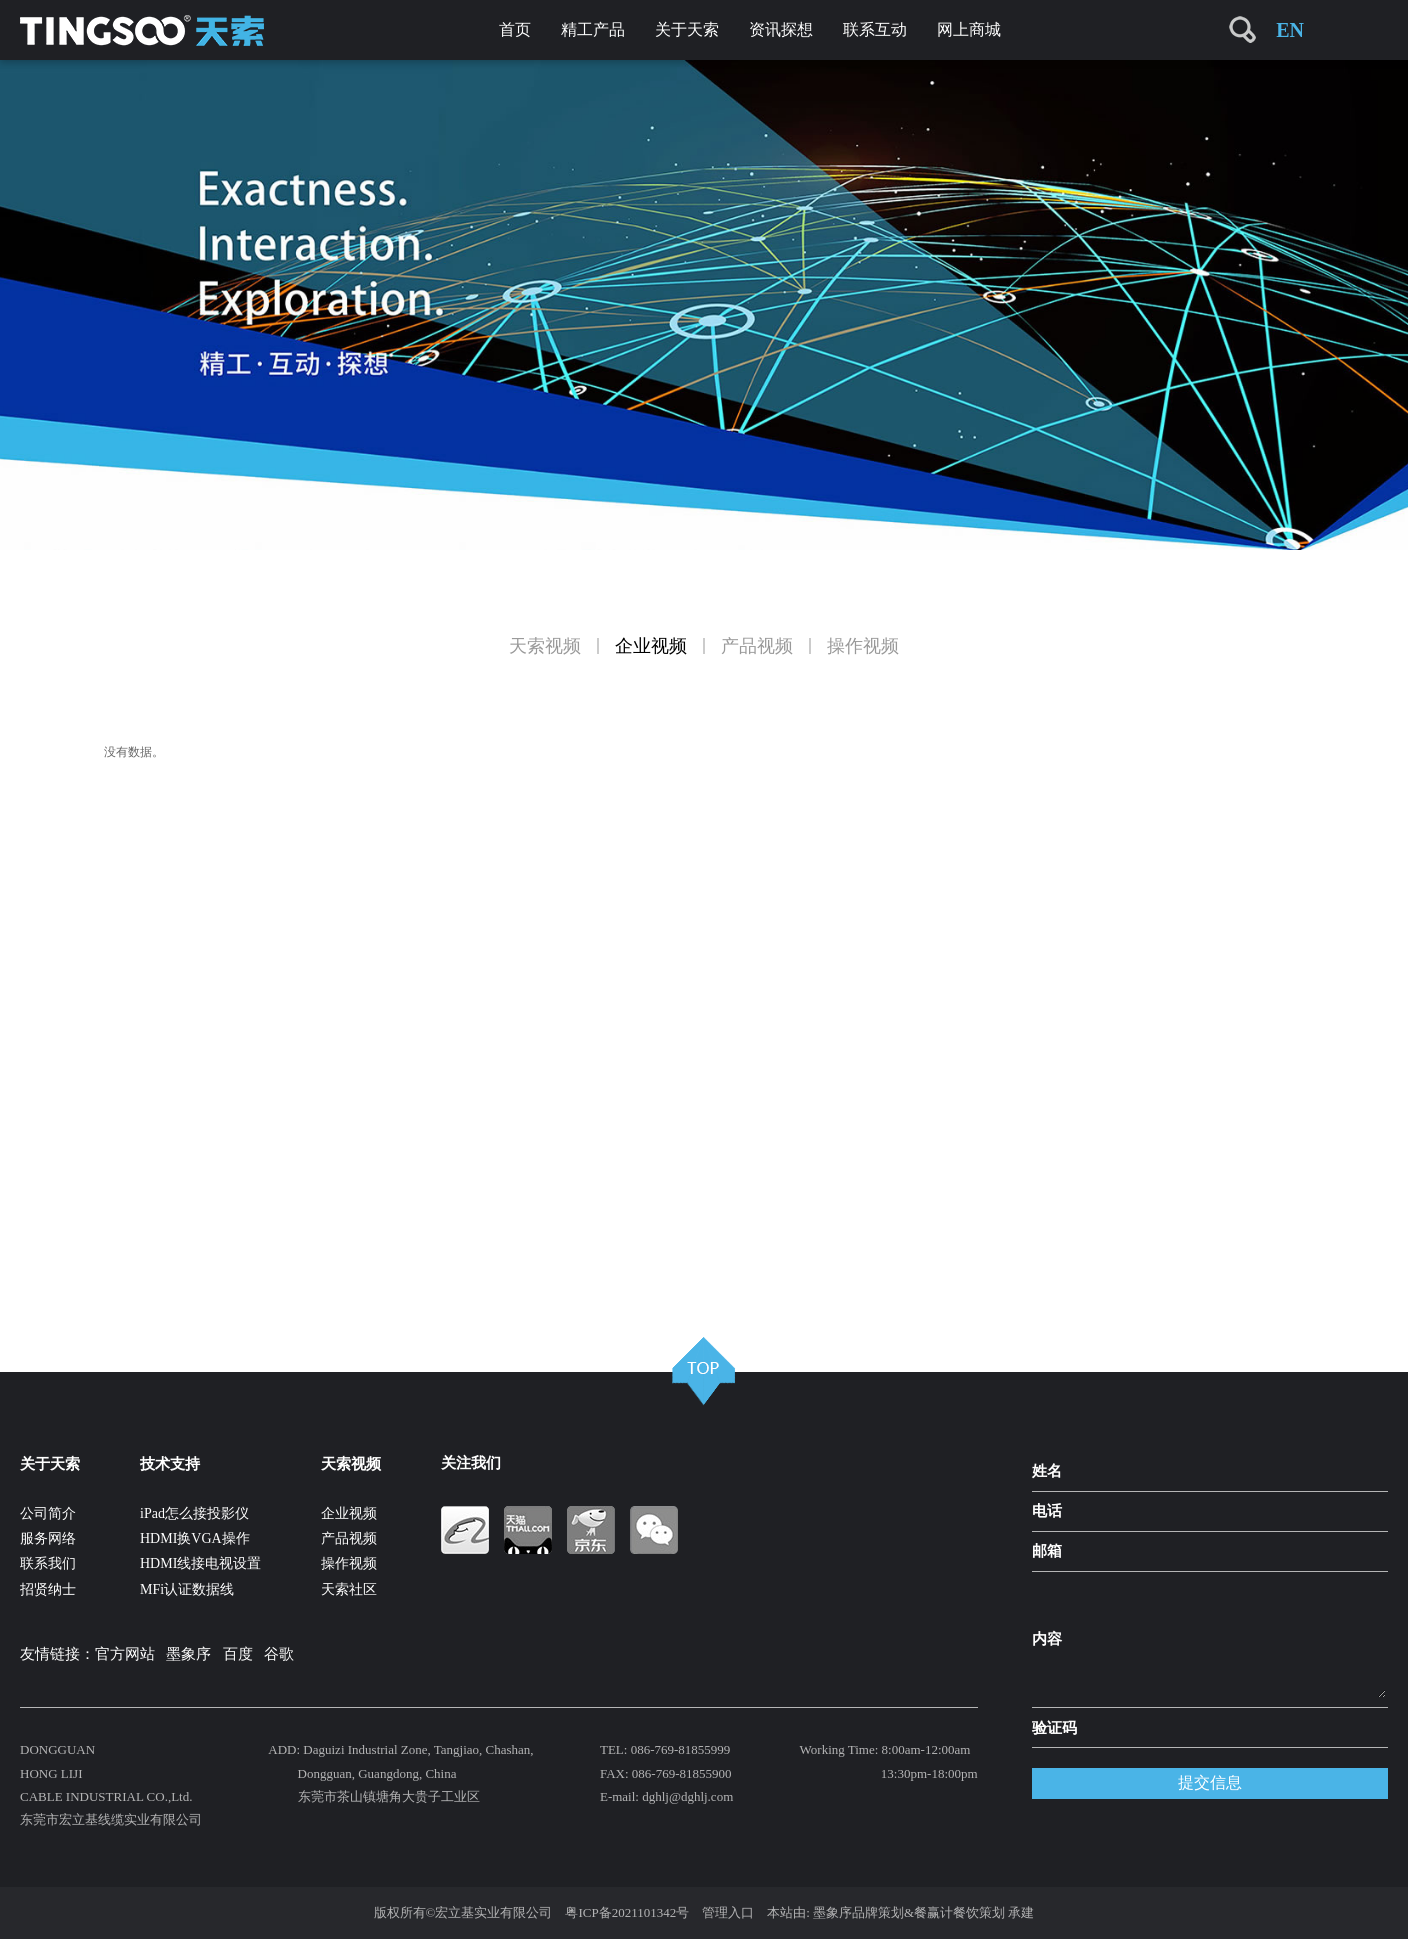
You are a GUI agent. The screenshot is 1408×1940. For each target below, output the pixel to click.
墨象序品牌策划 (858, 1912)
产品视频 (757, 646)
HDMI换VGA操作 (195, 1538)
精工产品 (593, 29)
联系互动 (875, 29)
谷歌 (279, 1654)
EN (1290, 30)
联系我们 (48, 1563)
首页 (515, 29)
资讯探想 (781, 29)
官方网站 (125, 1654)
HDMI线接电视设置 (200, 1563)
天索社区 (349, 1589)
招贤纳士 (48, 1589)
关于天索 (687, 29)
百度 (238, 1654)
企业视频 (651, 646)
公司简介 (48, 1513)
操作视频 (863, 646)
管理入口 (728, 1912)
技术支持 (170, 1464)
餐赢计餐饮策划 (959, 1912)
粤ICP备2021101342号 (627, 1912)
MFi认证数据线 (187, 1589)
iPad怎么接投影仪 (194, 1513)
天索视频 (545, 646)
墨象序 (188, 1654)
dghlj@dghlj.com (687, 1796)
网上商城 (969, 29)
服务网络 (48, 1538)
